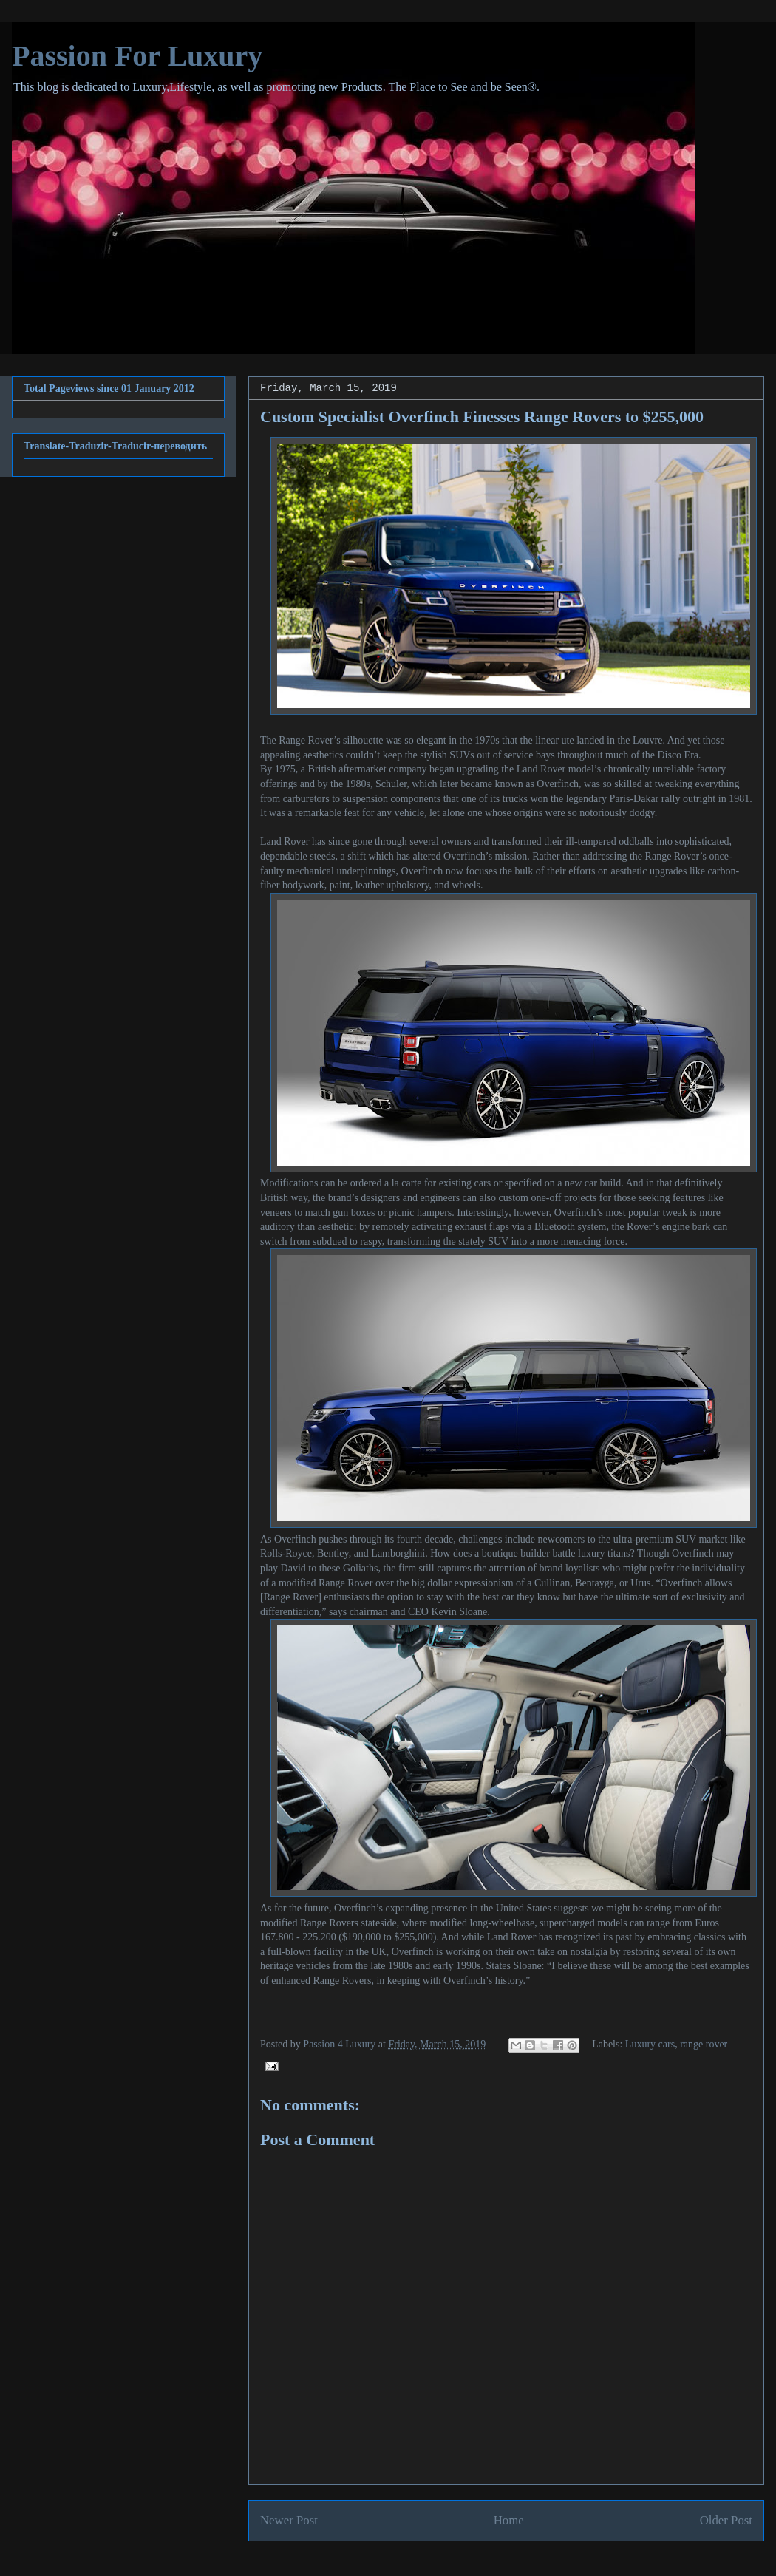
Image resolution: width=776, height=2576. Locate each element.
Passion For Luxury (137, 55)
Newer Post (289, 2520)
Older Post (726, 2520)
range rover (703, 2044)
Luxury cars (650, 2044)
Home (509, 2520)
